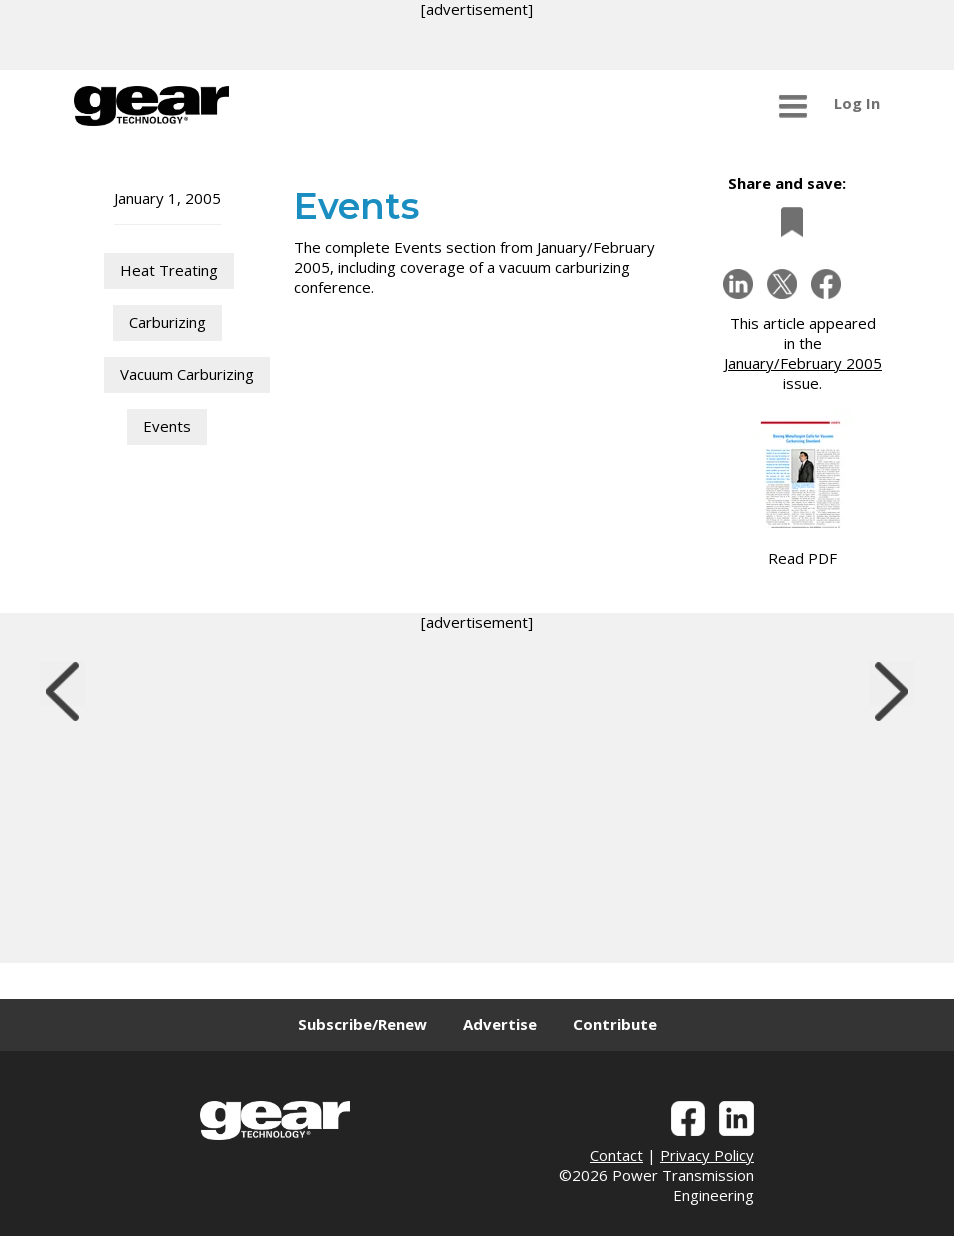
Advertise (500, 1024)
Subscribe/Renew (362, 1024)
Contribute (615, 1024)
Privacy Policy (707, 1155)
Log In (857, 103)
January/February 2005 (803, 363)
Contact (616, 1155)
